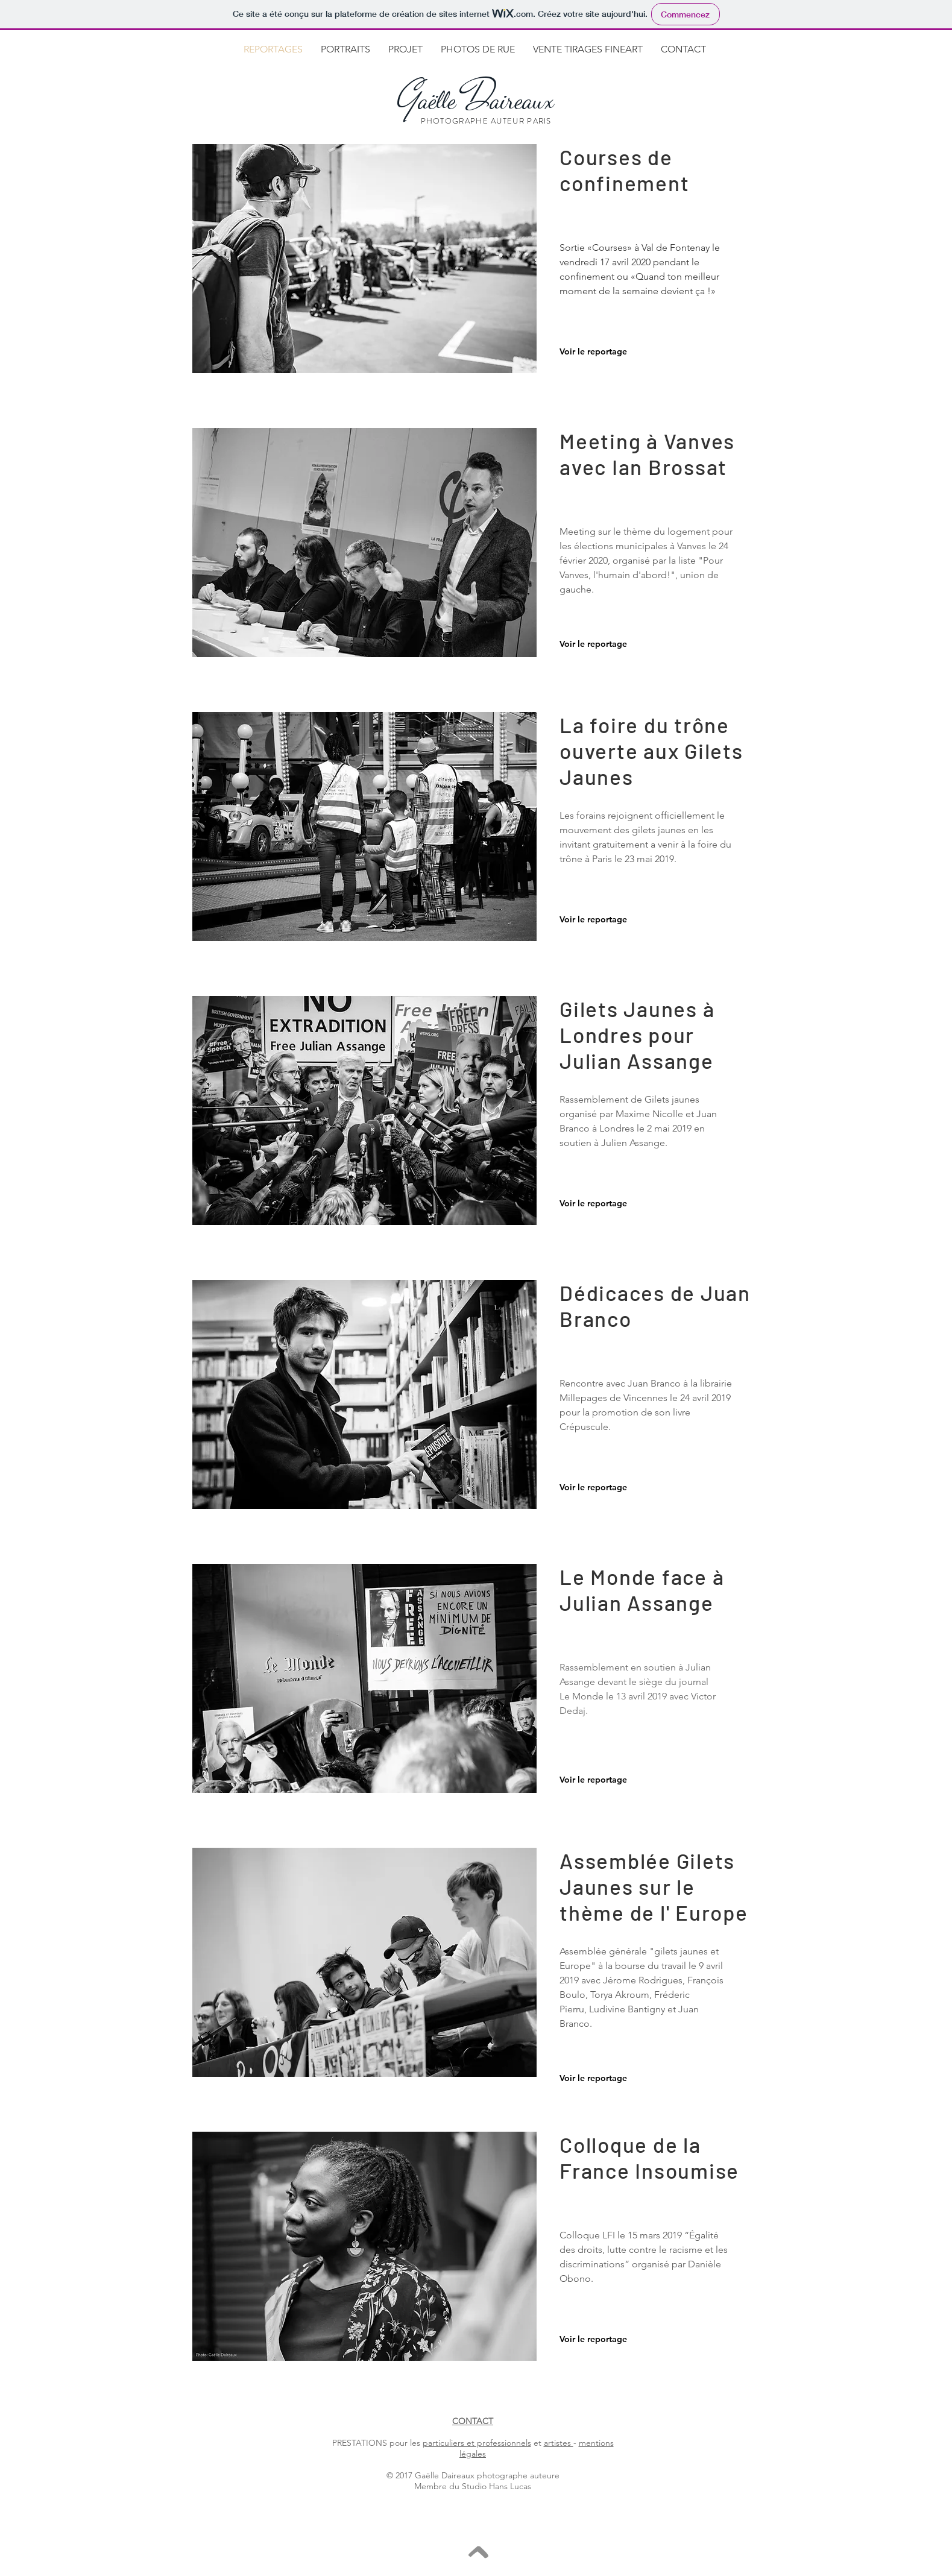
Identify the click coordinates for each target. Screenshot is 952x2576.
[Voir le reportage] (599, 352)
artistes (558, 2442)
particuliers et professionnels (477, 2442)
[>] (475, 2552)
